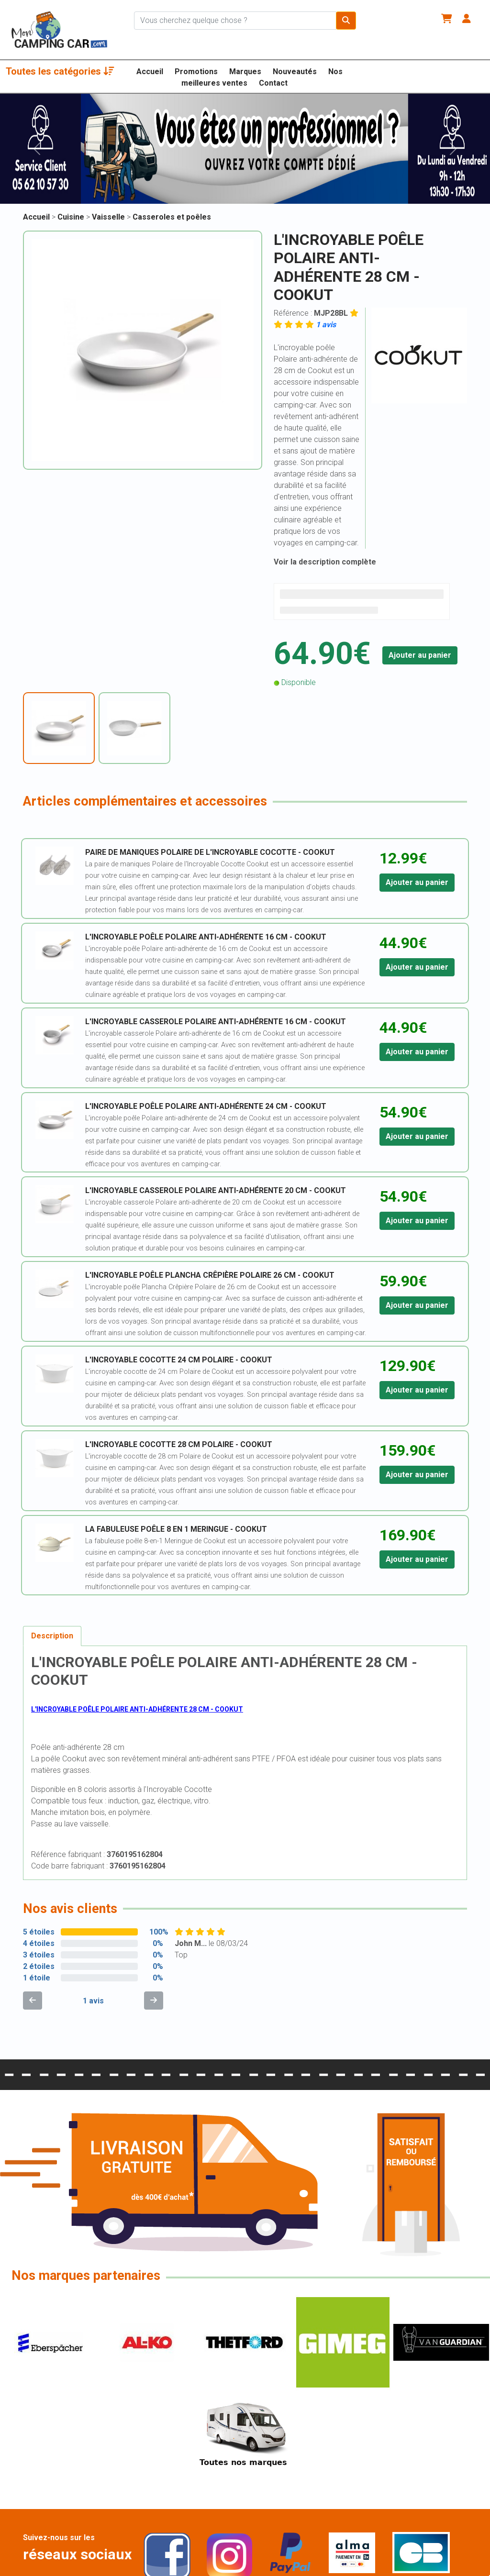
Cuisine (71, 216)
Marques (245, 71)
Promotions (196, 71)
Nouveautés (295, 71)
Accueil (149, 71)
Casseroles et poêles (172, 216)
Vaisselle (109, 216)
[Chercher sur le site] (235, 20)
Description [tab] (52, 1635)
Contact (273, 83)
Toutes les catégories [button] (60, 71)
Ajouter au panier (420, 655)
